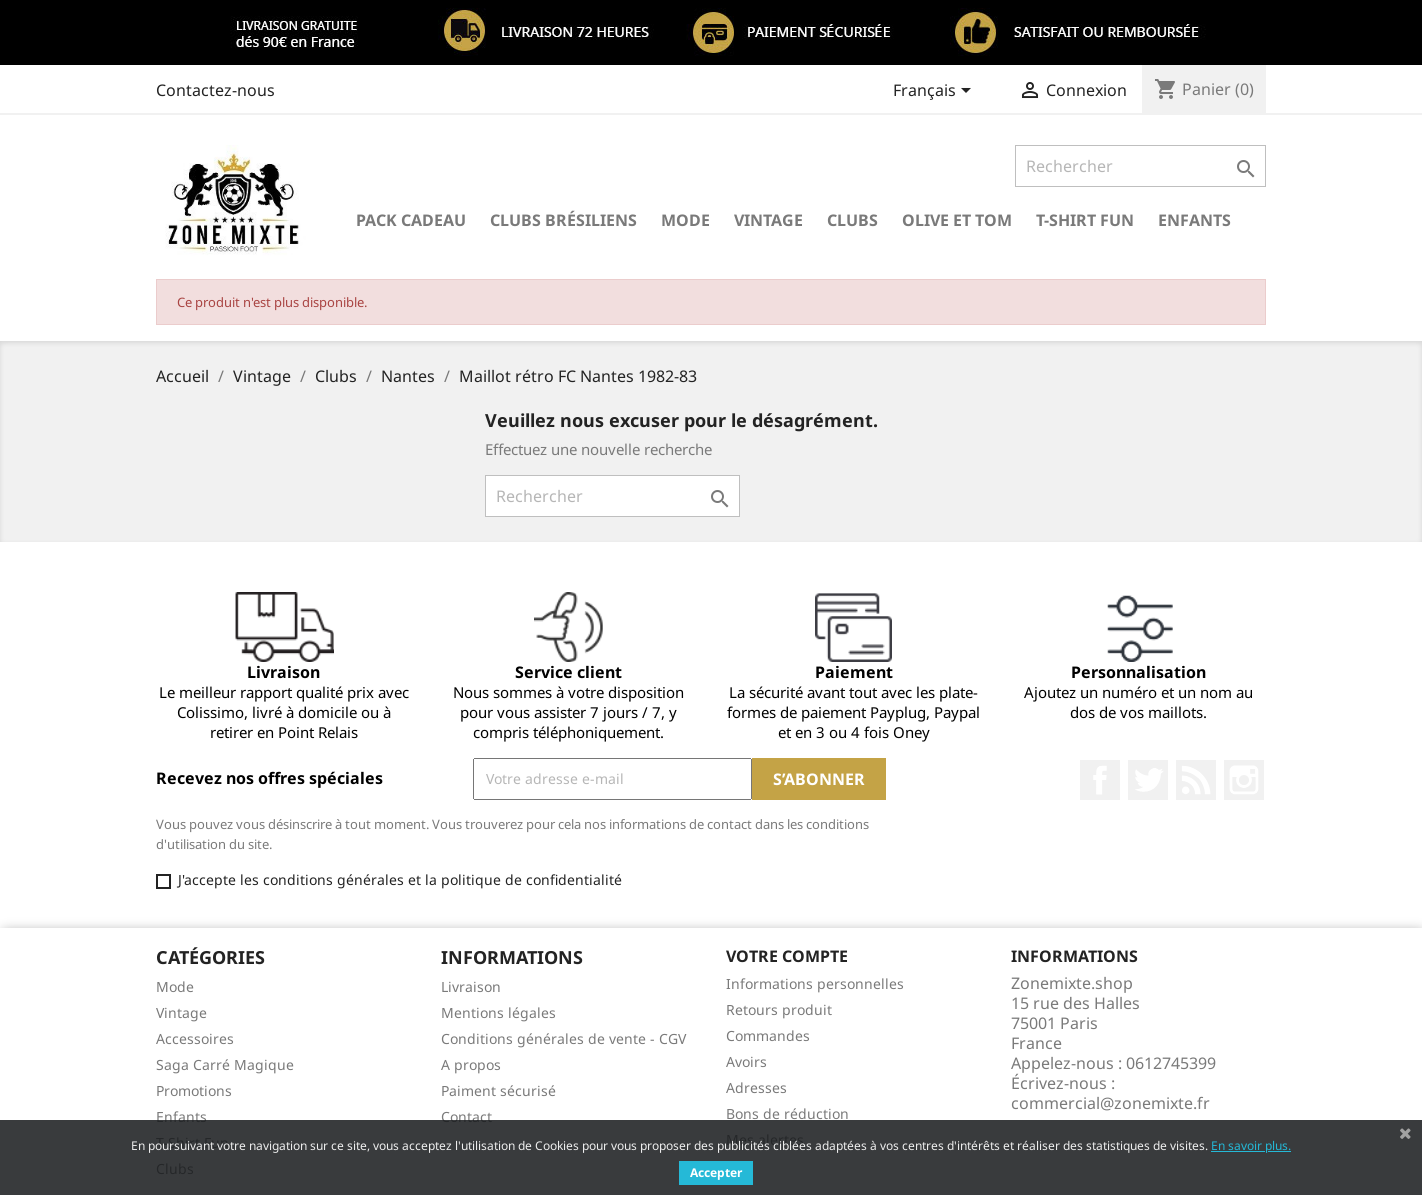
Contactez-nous (215, 90)
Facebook (1100, 780)
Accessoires (195, 1038)
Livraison (471, 986)
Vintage (768, 220)
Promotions (194, 1090)
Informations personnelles (815, 983)
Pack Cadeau (411, 220)
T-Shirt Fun (1085, 220)
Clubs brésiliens (563, 220)
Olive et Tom (957, 220)
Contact (466, 1116)
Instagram (1244, 780)
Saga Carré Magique (225, 1064)
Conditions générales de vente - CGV (563, 1038)
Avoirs (746, 1061)
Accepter (716, 1172)
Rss (1196, 780)
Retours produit (779, 1009)
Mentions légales (498, 1012)
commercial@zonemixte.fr (1110, 1103)
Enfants (1194, 220)
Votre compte (787, 956)
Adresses (756, 1087)
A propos (471, 1064)
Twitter (1148, 780)
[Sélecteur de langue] (935, 92)
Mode (685, 220)
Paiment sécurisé (498, 1090)
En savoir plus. (1251, 1145)
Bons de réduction (787, 1113)
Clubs (852, 220)
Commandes (768, 1035)
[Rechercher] (1140, 166)
